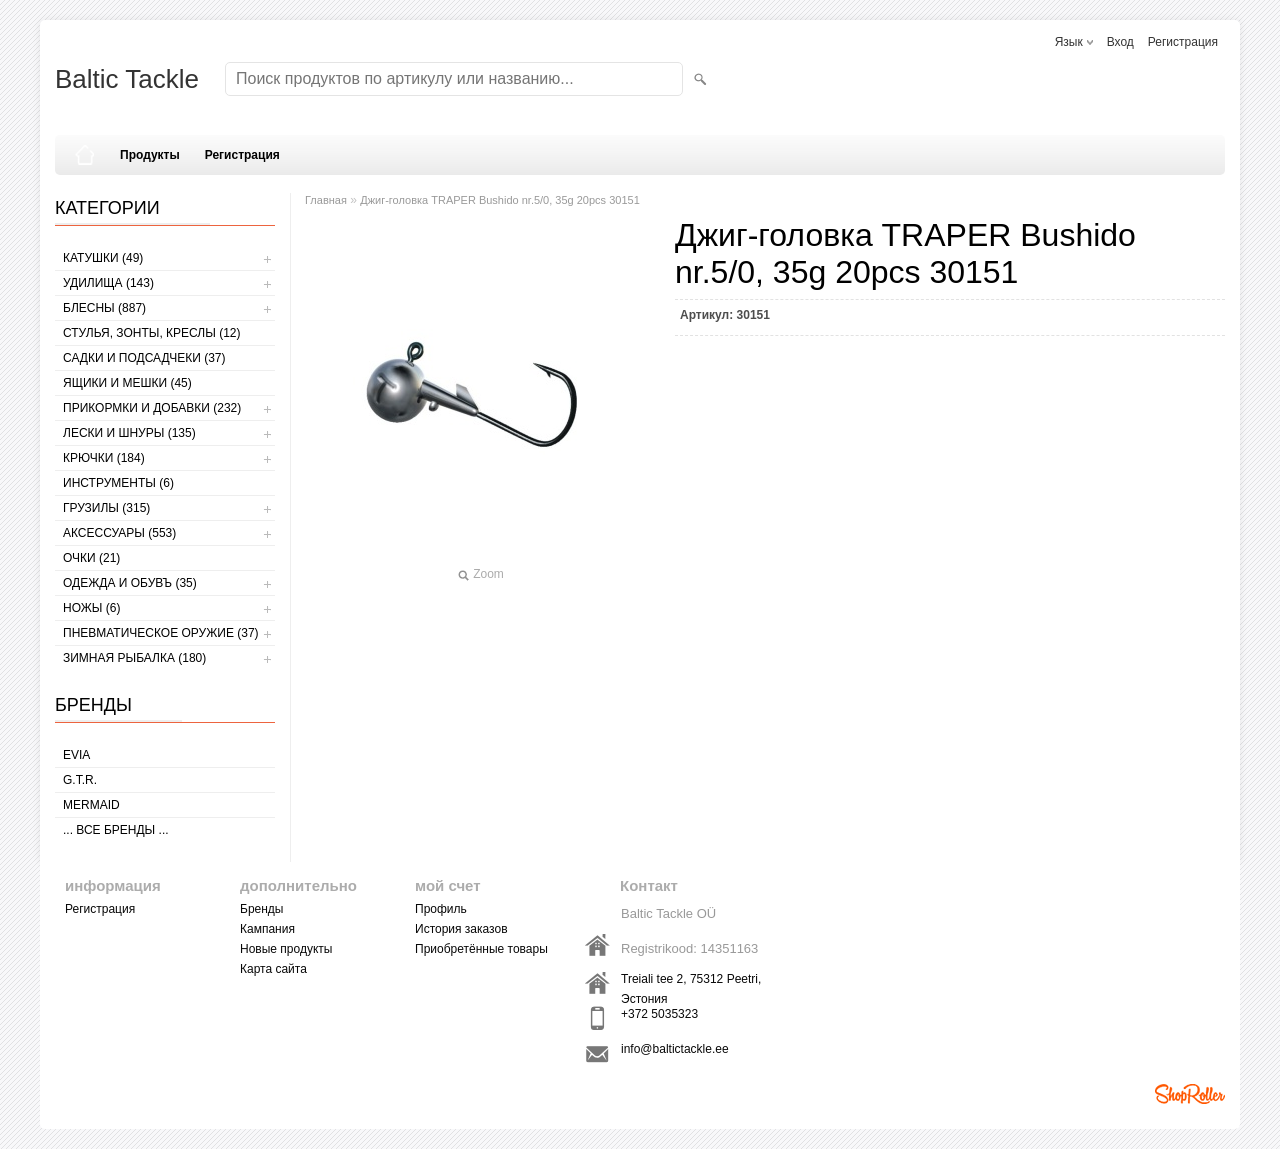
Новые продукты (286, 949)
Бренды (261, 909)
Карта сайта (273, 969)
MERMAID (91, 805)
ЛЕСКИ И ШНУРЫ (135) (129, 433)
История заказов (461, 929)
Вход (1120, 42)
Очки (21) (91, 558)
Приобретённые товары (481, 949)
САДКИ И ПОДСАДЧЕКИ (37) (144, 358)
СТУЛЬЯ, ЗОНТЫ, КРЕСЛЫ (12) (152, 333)
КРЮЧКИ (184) (104, 458)
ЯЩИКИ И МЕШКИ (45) (127, 383)
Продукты (150, 155)
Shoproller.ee (1190, 1094)
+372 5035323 (659, 1014)
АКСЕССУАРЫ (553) (119, 533)
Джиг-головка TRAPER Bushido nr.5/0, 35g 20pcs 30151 (500, 200)
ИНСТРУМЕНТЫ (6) (118, 483)
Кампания (267, 929)
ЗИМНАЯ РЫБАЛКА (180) (134, 658)
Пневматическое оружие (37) (161, 633)
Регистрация (1183, 42)
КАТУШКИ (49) (103, 258)
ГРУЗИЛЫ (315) (106, 508)
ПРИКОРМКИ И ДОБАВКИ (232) (152, 408)
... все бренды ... (116, 830)
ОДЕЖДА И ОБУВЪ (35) (130, 583)
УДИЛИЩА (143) (108, 283)
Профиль (441, 909)
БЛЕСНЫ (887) (104, 308)
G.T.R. (80, 780)
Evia (76, 755)
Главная (326, 200)
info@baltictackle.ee (675, 1049)
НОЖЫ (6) (91, 608)
